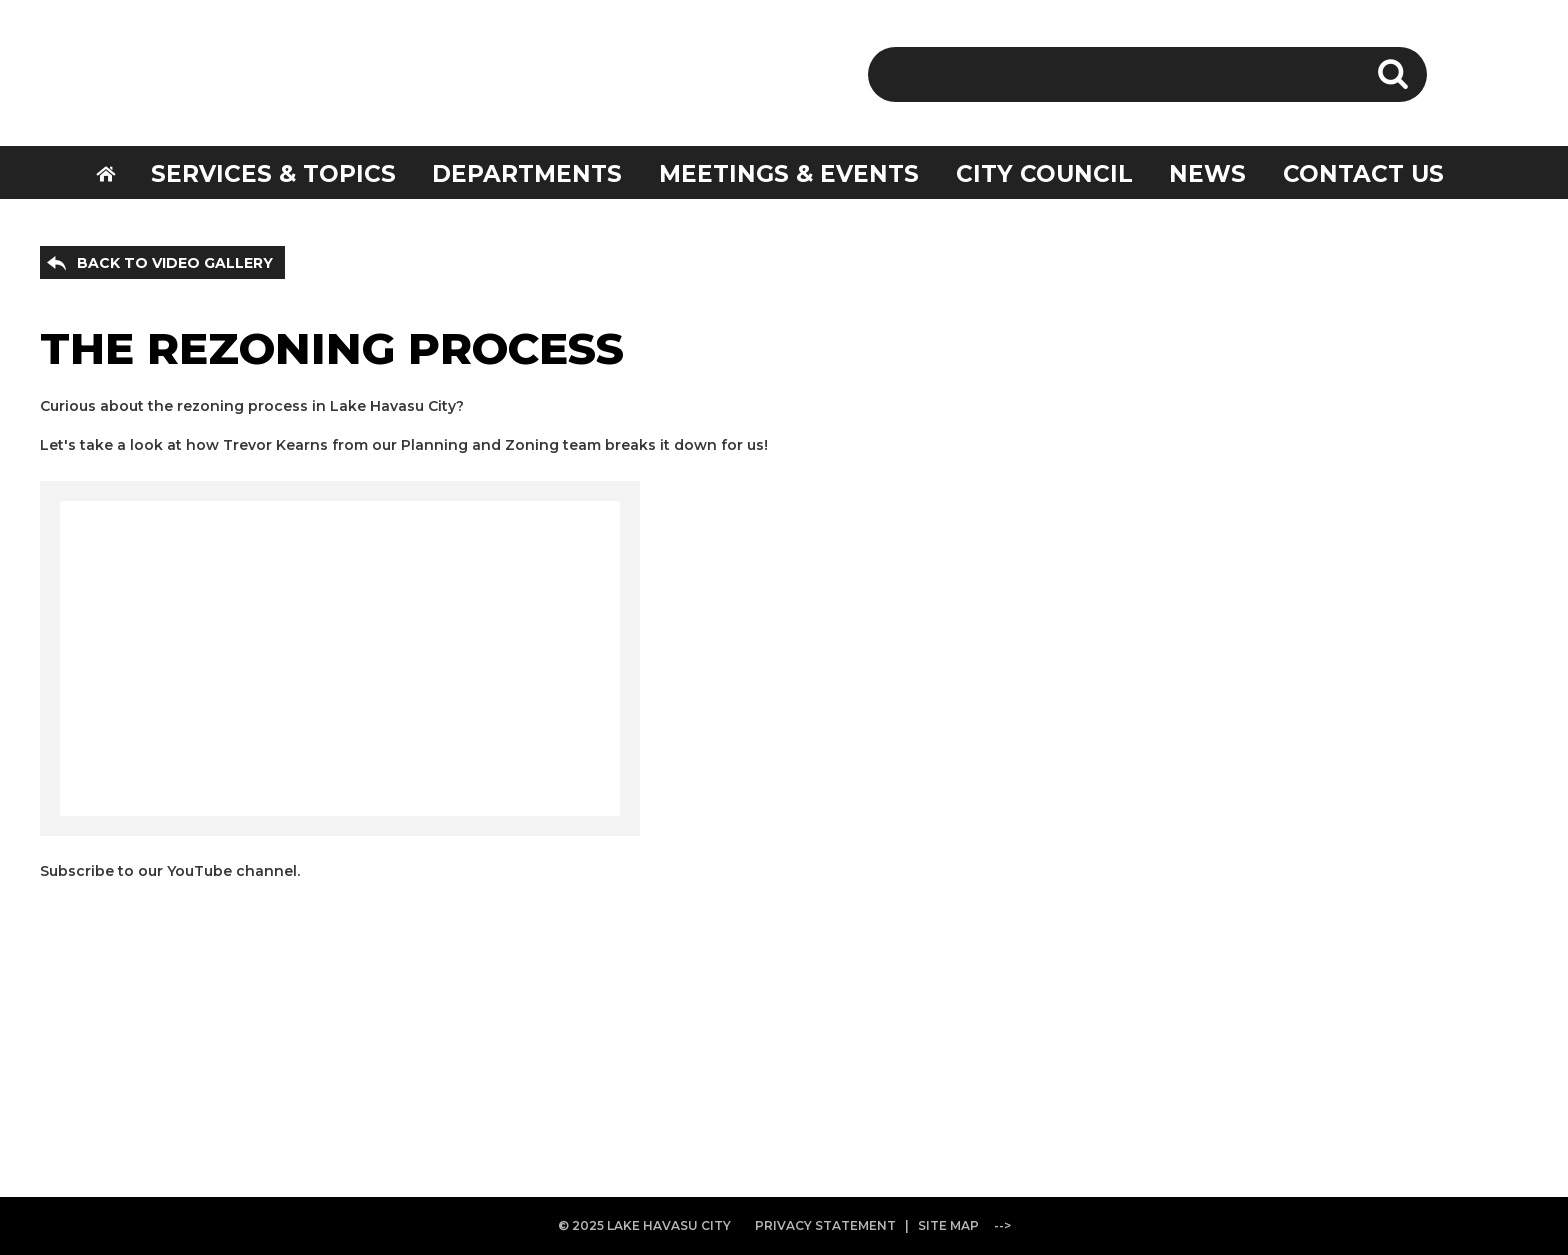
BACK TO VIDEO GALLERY (175, 263)
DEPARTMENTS (527, 174)
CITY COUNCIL (1044, 174)
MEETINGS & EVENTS (789, 174)
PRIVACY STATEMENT (825, 1225)
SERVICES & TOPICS (273, 174)
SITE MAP (948, 1225)
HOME (119, 171)
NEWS (1207, 174)
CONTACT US (1363, 174)
